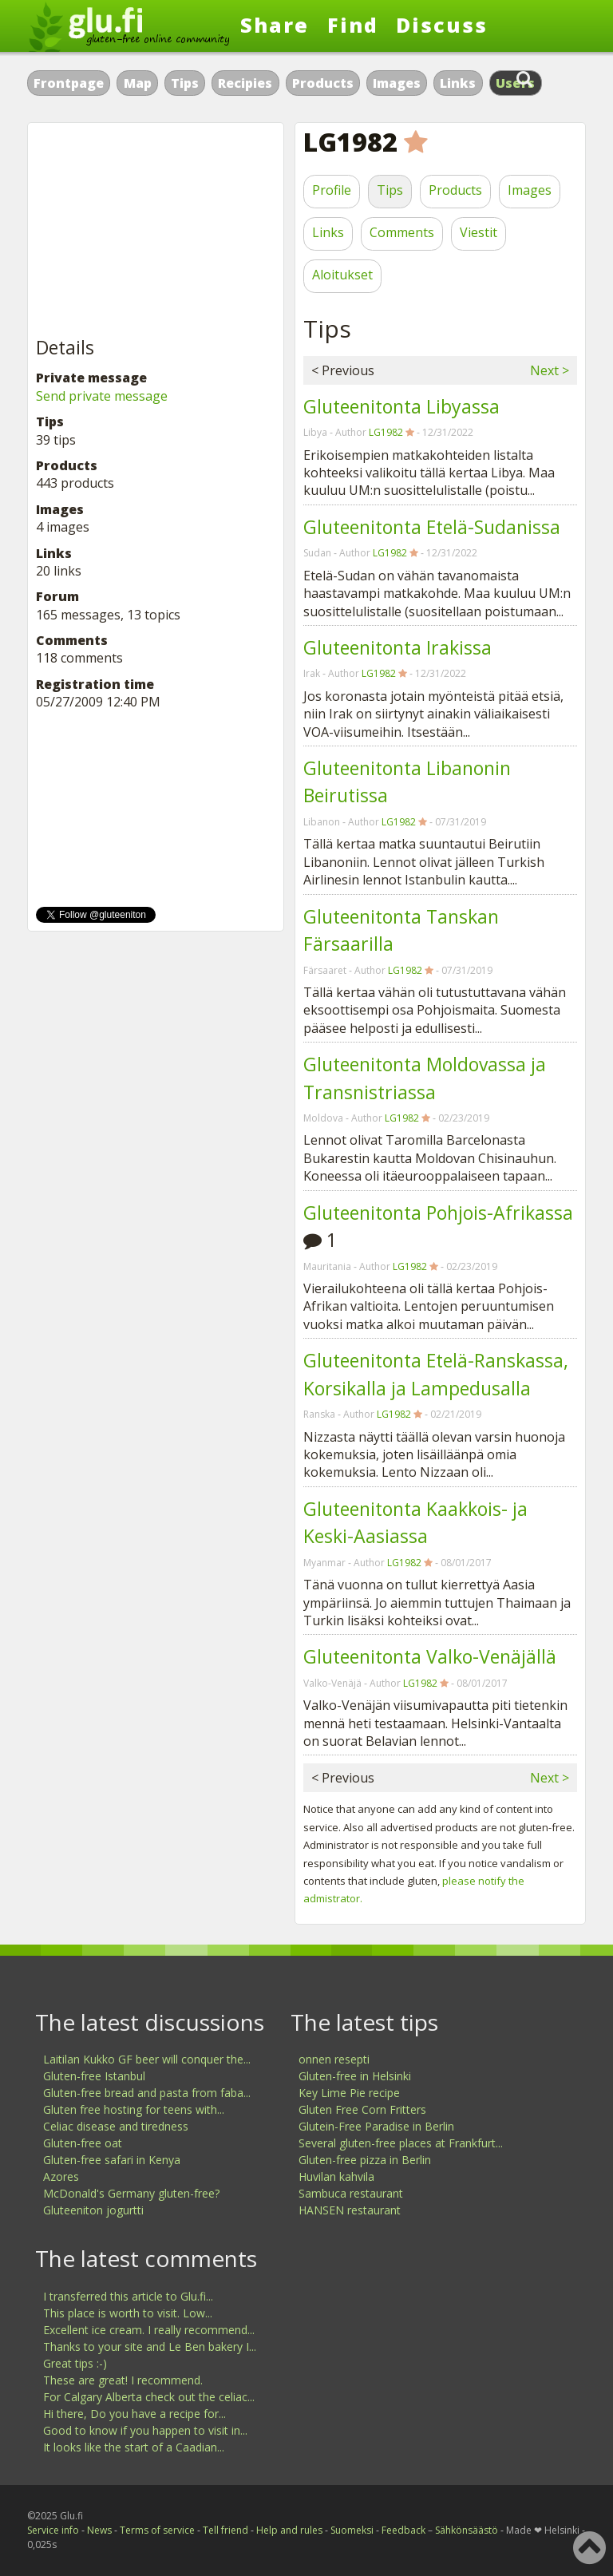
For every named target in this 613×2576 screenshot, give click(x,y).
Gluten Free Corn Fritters (362, 2109)
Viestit (478, 232)
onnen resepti (334, 2059)
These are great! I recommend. (123, 2380)
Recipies (245, 83)
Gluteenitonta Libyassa (401, 406)
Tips (185, 83)
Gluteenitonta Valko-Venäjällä (429, 1656)
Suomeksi (352, 2530)
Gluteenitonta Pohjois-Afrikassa (438, 1212)
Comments (402, 232)
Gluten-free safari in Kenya (111, 2159)
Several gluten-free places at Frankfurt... (401, 2143)
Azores (61, 2176)
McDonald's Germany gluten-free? (131, 2193)
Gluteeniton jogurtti (93, 2210)
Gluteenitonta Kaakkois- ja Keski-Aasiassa (415, 1522)
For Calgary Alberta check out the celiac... (149, 2396)
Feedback (403, 2530)
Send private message (102, 396)
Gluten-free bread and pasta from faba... (147, 2092)
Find (352, 24)
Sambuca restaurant (351, 2193)
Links (458, 83)
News (99, 2530)
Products (323, 83)
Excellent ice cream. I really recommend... (149, 2329)
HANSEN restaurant (350, 2210)
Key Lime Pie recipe (349, 2092)
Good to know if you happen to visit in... (145, 2430)
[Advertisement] (155, 230)
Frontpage (69, 83)
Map (138, 83)
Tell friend (225, 2530)
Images (397, 83)
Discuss (442, 24)
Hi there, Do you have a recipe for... (134, 2413)
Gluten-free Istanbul (94, 2075)
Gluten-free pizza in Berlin (365, 2159)
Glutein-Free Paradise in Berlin (376, 2126)
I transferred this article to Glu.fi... (128, 2296)
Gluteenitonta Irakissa (397, 647)
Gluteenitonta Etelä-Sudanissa (431, 527)
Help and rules (289, 2530)
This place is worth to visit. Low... (127, 2313)
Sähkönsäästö (466, 2530)
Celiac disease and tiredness (115, 2126)
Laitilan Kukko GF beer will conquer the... (147, 2059)
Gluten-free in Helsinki (355, 2075)
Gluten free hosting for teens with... (133, 2109)
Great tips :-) (75, 2363)
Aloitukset (342, 274)
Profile (331, 190)
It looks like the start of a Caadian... (133, 2447)
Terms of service (157, 2530)
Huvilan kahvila (336, 2176)
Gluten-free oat (82, 2143)
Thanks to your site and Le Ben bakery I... (149, 2346)
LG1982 (386, 432)
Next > (549, 370)
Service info (53, 2530)
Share (274, 24)
